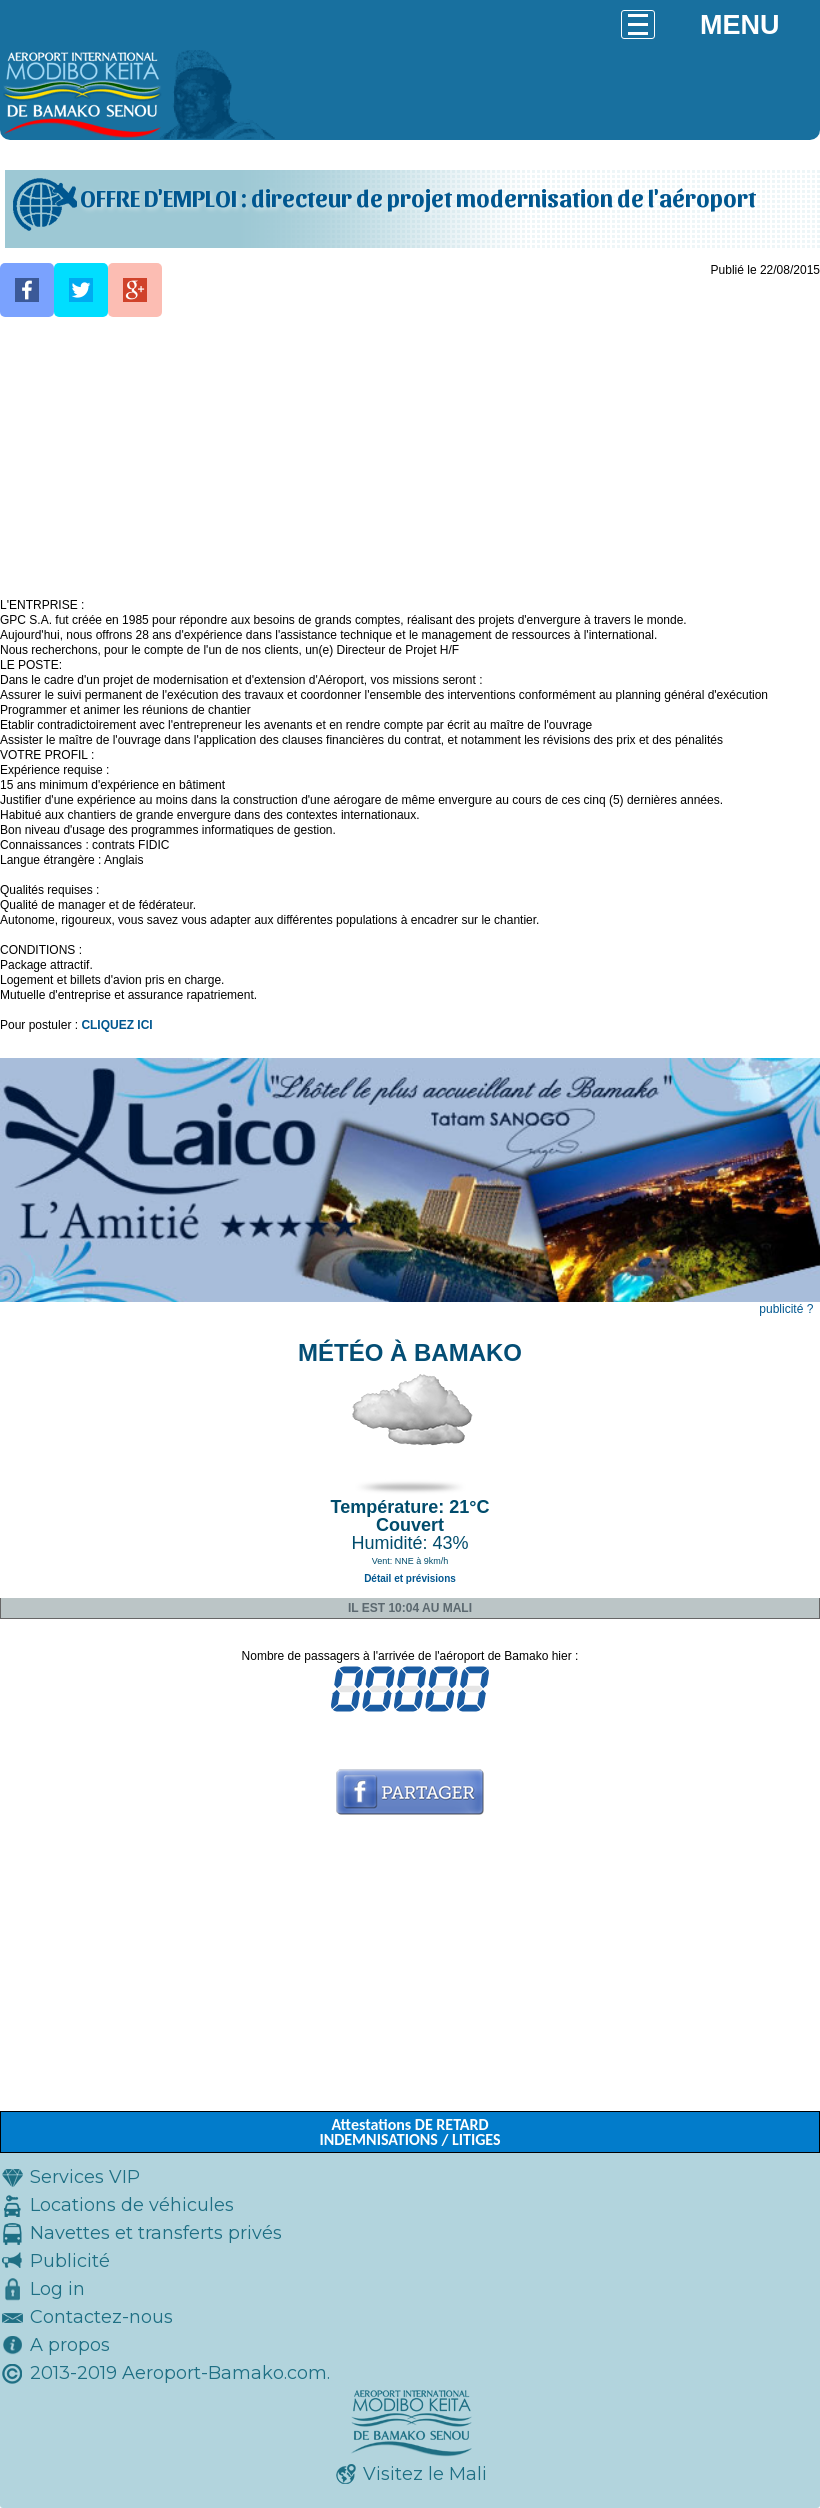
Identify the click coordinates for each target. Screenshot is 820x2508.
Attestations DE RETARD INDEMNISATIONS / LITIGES (409, 2132)
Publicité (70, 2261)
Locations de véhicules (132, 2205)
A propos (70, 2345)
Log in (57, 2289)
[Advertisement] (410, 458)
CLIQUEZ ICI (116, 1025)
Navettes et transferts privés (156, 2233)
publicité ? (786, 1309)
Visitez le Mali (425, 2474)
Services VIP (85, 2177)
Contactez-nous (101, 2317)
